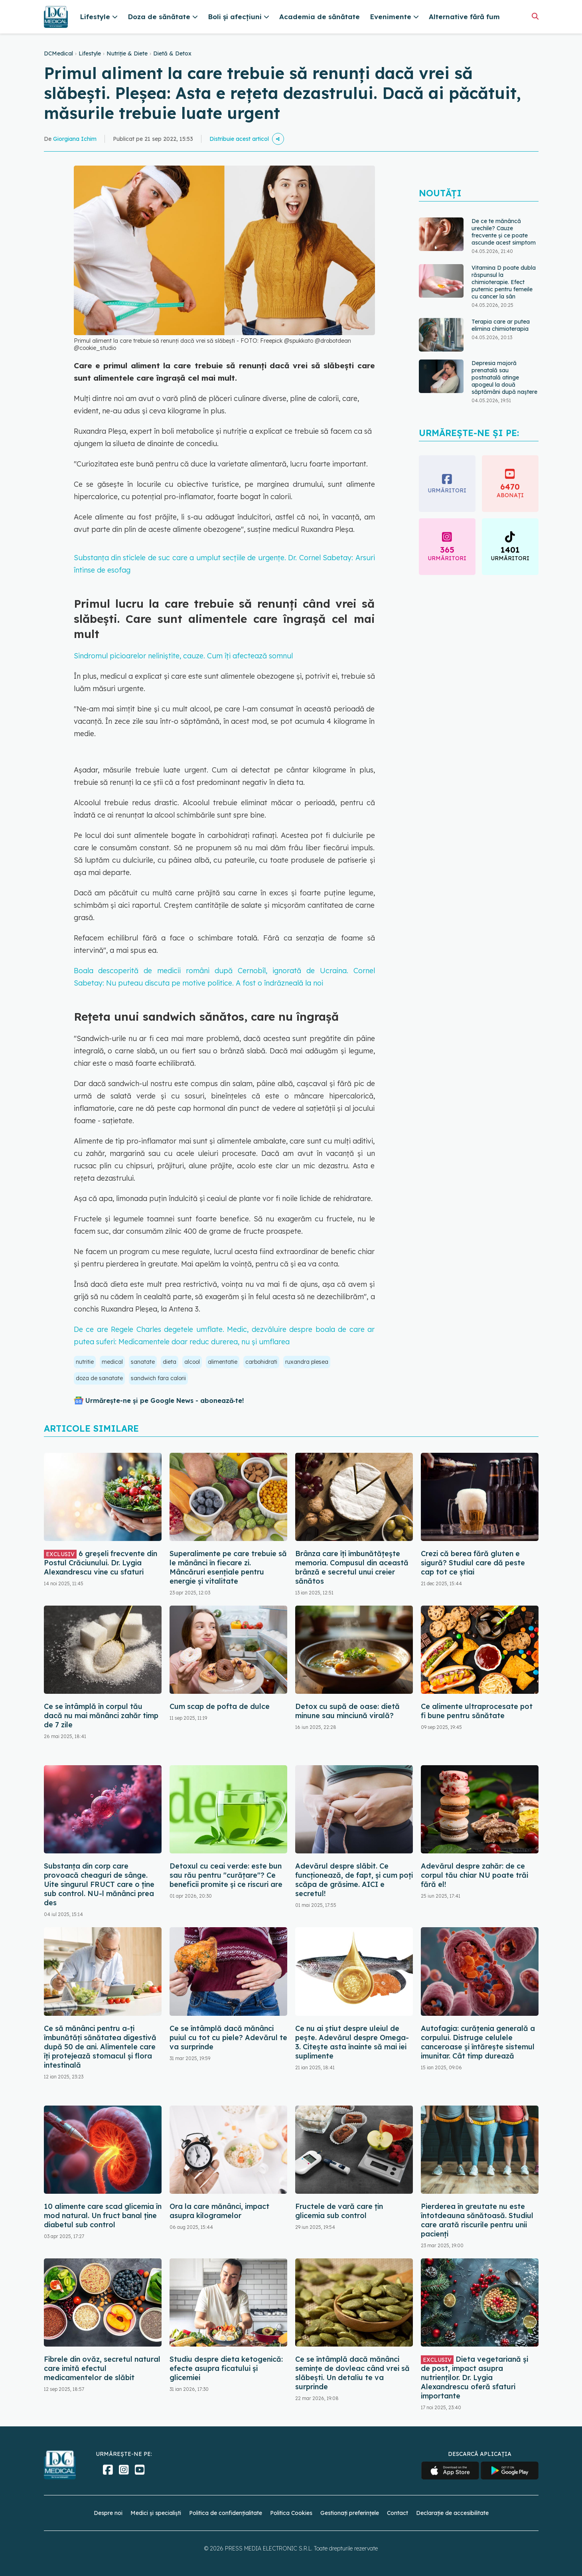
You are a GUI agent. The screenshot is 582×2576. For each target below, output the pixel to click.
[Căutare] (535, 16)
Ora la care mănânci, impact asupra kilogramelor (219, 2211)
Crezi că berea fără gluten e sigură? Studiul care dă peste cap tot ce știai (473, 1562)
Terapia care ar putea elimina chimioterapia (501, 325)
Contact (397, 2513)
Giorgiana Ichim (75, 138)
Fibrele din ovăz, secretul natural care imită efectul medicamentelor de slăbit (102, 2368)
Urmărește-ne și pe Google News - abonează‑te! (164, 1401)
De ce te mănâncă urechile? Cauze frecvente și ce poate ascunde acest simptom (504, 231)
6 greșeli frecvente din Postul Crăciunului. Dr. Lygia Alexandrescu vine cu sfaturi (100, 1562)
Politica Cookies (291, 2513)
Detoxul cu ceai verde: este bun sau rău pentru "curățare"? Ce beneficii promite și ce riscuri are (226, 1875)
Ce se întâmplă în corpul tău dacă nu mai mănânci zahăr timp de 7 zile (101, 1715)
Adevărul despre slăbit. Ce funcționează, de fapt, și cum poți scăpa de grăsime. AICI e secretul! (354, 1879)
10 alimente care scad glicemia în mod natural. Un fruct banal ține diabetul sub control (103, 2215)
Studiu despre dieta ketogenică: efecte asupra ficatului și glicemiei (226, 2368)
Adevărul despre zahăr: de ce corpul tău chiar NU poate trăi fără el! (474, 1875)
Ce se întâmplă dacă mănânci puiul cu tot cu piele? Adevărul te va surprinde (228, 2037)
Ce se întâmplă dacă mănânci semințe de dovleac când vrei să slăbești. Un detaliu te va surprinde (352, 2373)
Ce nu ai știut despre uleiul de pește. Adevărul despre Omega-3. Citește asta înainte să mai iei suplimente (352, 2042)
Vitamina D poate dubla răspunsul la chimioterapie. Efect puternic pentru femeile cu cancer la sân (504, 282)
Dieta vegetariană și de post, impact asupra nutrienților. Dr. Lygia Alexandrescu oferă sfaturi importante (474, 2377)
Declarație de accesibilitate (452, 2513)
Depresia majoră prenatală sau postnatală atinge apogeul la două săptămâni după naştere (504, 377)
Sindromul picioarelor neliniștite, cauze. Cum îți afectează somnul (183, 655)
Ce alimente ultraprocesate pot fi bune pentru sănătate (477, 1711)
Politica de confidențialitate (225, 2513)
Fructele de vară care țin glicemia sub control (339, 2211)
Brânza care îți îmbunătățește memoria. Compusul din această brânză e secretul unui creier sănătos (351, 1567)
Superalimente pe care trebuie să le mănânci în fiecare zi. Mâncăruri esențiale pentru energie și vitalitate (228, 1567)
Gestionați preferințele (349, 2513)
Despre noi (108, 2513)
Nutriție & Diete (127, 53)
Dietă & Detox (172, 53)
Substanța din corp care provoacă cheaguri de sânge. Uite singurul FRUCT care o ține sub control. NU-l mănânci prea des (99, 1884)
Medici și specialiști (155, 2513)
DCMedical (58, 53)
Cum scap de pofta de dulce (220, 1706)
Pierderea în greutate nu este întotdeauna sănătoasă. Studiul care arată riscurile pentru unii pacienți (477, 2220)
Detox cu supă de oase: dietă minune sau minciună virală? (347, 1711)
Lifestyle (90, 53)
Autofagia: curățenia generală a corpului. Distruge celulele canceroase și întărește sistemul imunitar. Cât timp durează (478, 2042)
